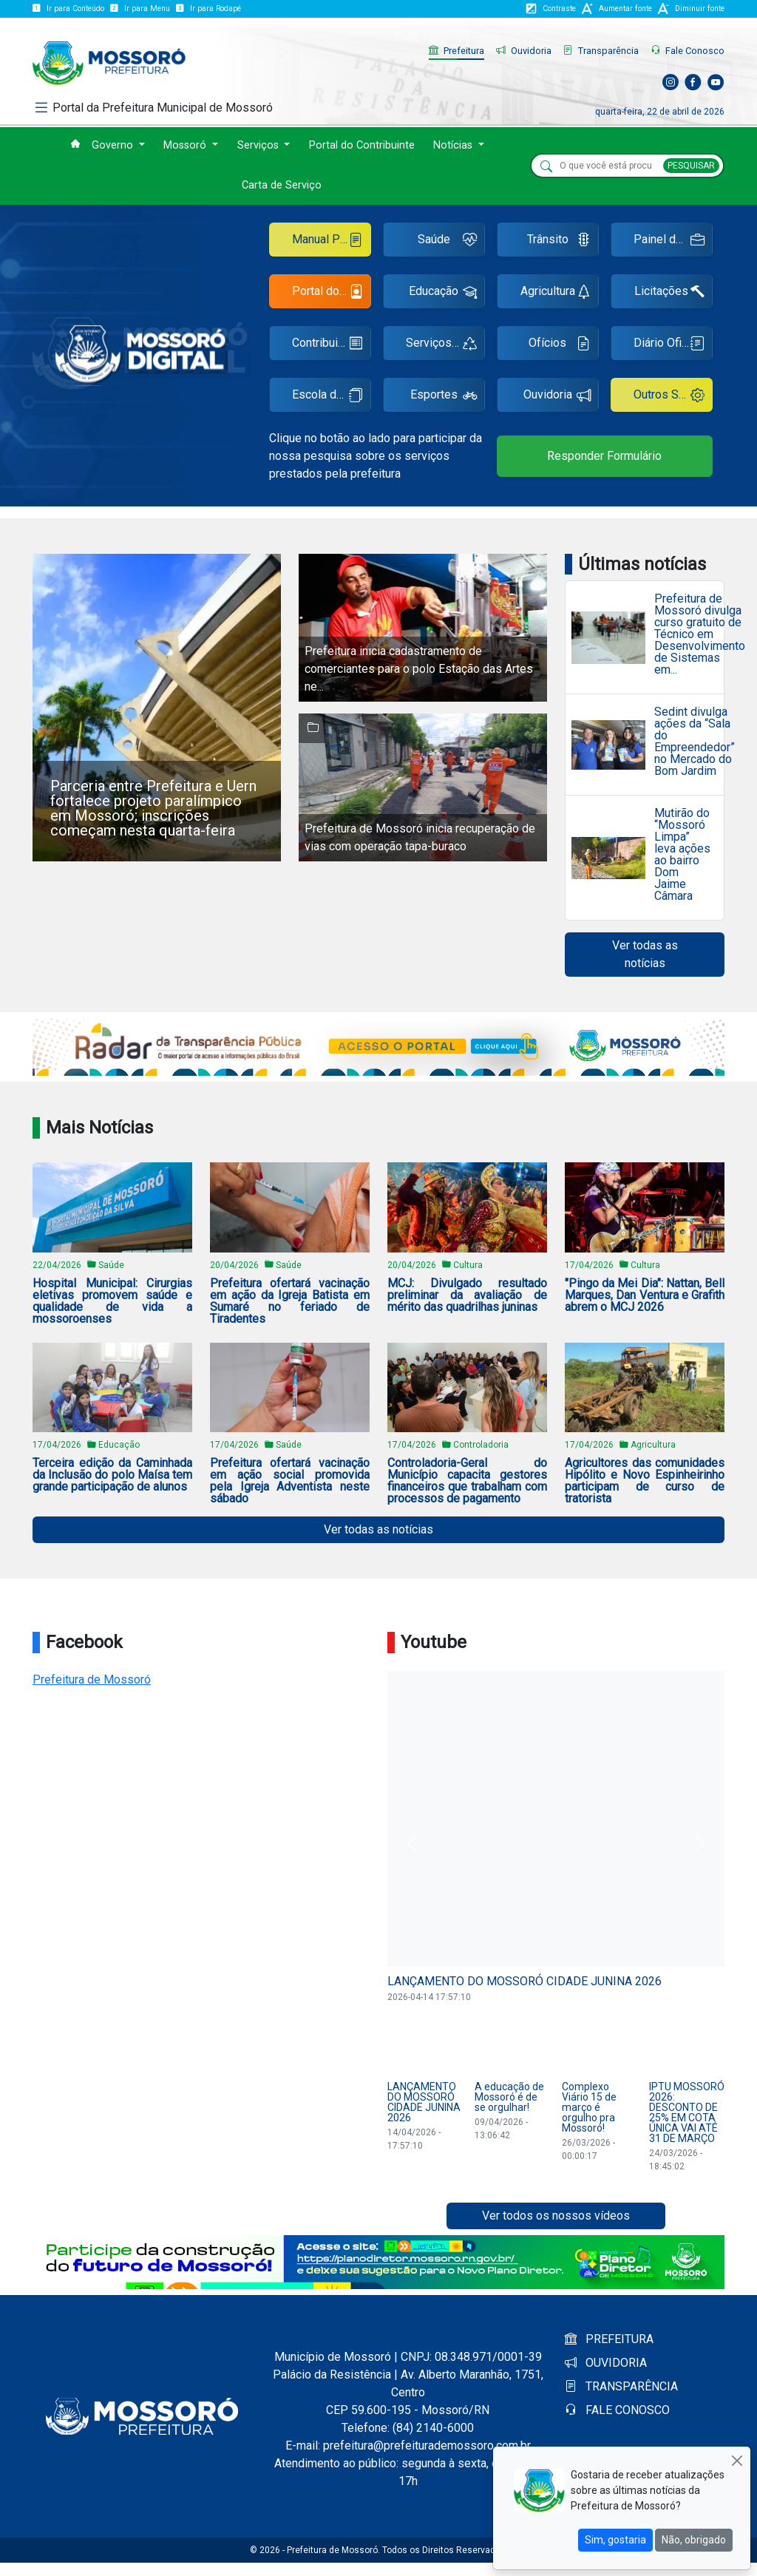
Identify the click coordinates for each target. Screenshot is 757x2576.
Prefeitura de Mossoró (92, 1679)
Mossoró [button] (186, 145)
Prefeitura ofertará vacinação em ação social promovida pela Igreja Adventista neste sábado (290, 1481)
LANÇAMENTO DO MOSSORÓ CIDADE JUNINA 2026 (524, 1981)
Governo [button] (114, 145)
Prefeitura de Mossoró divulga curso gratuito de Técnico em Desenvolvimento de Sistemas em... (699, 634)
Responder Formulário (604, 456)
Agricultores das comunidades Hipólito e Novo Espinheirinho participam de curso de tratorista (644, 1481)
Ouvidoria (523, 50)
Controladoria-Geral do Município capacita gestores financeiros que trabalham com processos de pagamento (467, 1481)
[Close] (736, 2460)
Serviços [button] (259, 145)
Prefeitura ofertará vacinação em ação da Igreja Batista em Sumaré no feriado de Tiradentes (290, 1301)
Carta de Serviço (282, 185)
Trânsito (559, 241)
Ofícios (560, 345)
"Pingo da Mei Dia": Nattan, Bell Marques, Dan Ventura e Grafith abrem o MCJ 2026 (644, 1295)
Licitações (669, 293)
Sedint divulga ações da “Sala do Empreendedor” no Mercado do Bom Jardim (694, 741)
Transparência (601, 50)
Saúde (447, 241)
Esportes (443, 396)
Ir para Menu (140, 8)
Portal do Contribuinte (362, 145)
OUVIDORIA (606, 2363)
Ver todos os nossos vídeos (556, 2216)
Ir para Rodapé (208, 8)
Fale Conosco (687, 50)
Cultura (468, 1265)
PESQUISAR (691, 165)
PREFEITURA (609, 2339)
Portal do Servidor (331, 293)
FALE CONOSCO (617, 2410)
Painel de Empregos (673, 241)
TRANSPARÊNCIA (621, 2386)
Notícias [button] (454, 145)
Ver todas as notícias (645, 954)
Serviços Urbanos (445, 345)
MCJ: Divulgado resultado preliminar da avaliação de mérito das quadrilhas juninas (467, 1295)
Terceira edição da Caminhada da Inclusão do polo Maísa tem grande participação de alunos (112, 1475)
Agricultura (555, 293)
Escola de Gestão (331, 396)
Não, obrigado (694, 2540)
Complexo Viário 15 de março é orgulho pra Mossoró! (589, 2107)
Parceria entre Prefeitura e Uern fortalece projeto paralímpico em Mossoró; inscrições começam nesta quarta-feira (153, 808)
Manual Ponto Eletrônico (331, 241)
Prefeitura (456, 50)
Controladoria (481, 1445)
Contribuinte (327, 345)
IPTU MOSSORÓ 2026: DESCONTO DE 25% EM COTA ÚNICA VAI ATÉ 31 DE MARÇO (686, 2112)
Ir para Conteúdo (68, 8)
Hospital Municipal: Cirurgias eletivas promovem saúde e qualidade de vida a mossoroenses (112, 1301)
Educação (443, 293)
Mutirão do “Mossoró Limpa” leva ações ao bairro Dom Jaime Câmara (682, 854)
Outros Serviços (673, 396)
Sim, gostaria (615, 2540)
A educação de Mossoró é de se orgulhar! (509, 2096)
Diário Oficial (669, 345)
